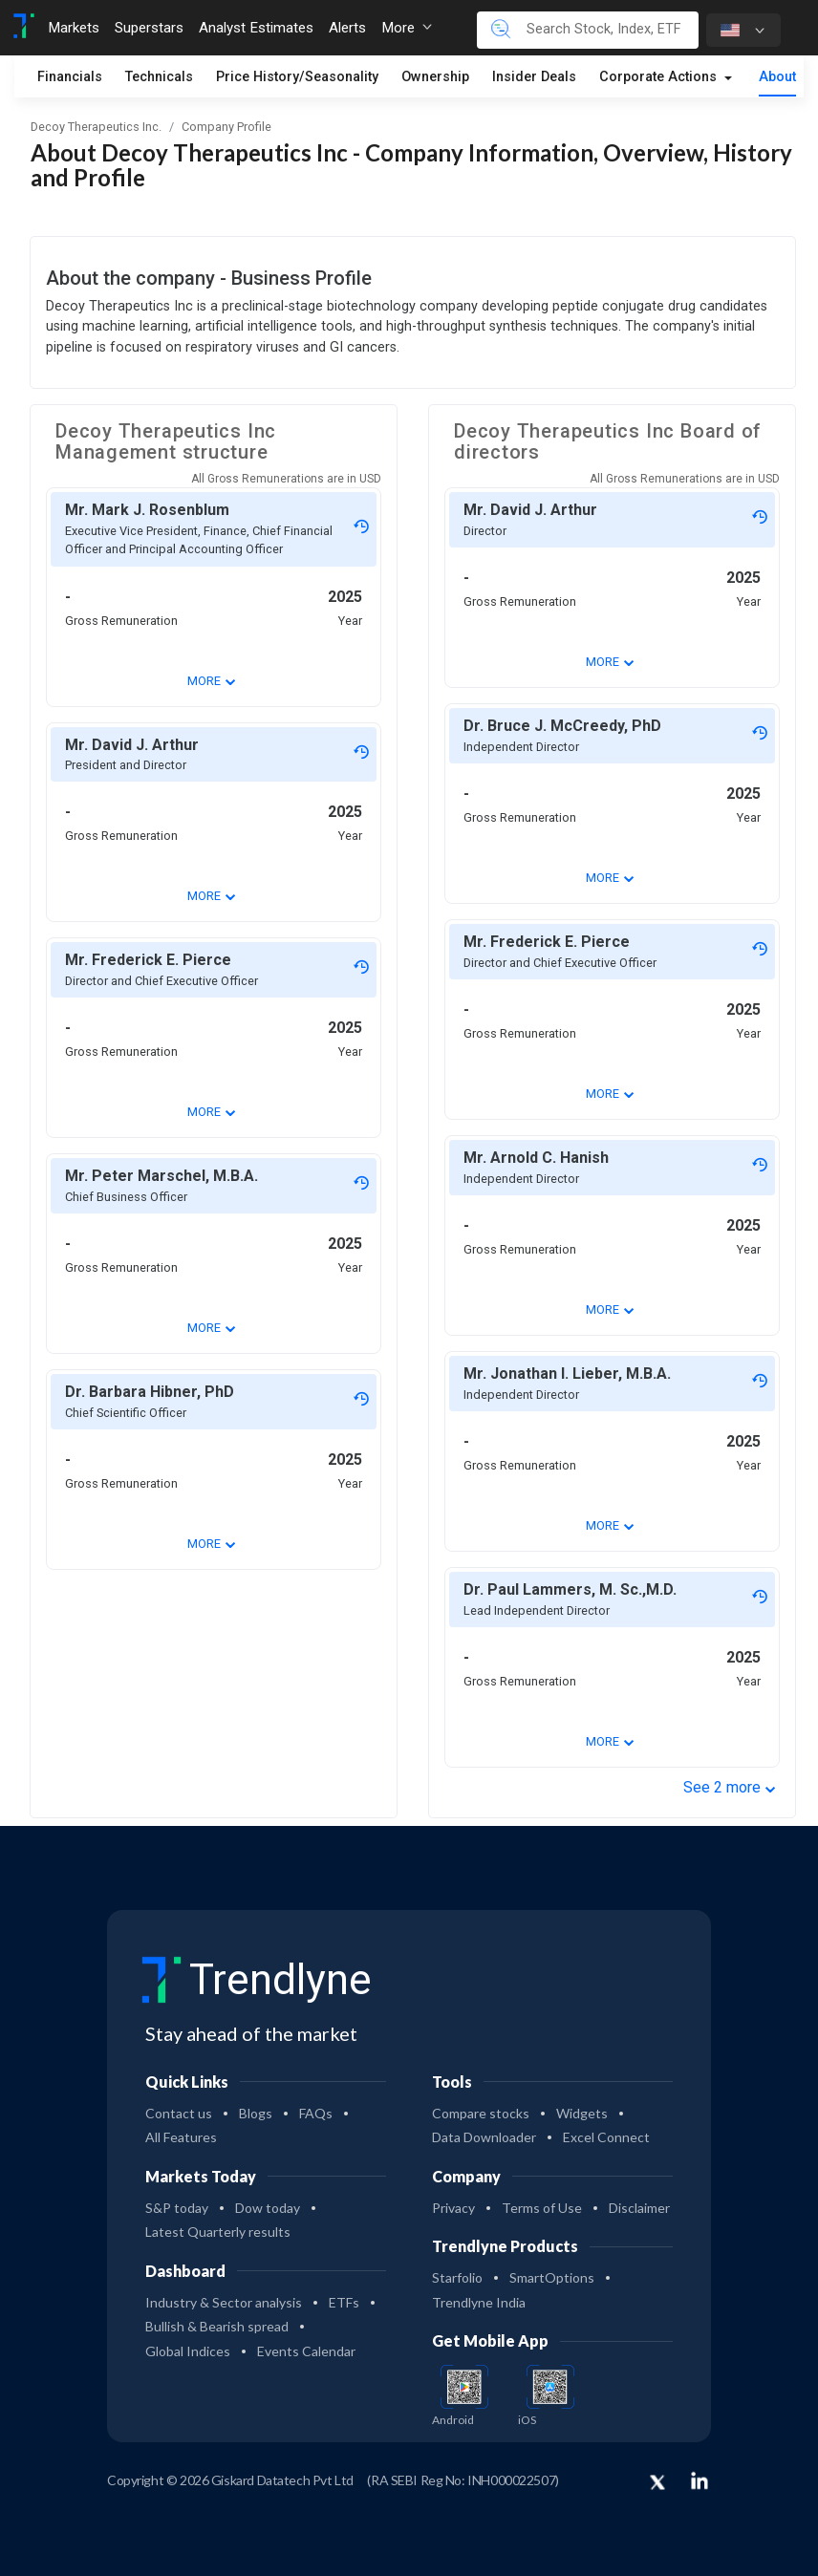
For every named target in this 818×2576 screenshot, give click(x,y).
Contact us (178, 2113)
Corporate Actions (660, 77)
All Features (181, 2137)
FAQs (316, 2113)
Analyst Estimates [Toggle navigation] (256, 27)
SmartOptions (551, 2277)
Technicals (159, 77)
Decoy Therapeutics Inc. (96, 126)
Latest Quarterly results (218, 2231)
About (777, 77)
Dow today (267, 2208)
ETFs (344, 2302)
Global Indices (187, 2351)
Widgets (582, 2113)
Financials (69, 77)
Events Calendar (306, 2351)
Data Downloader (484, 2137)
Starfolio (457, 2277)
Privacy (453, 2208)
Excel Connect (606, 2137)
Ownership (435, 77)
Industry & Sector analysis (223, 2302)
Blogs (255, 2113)
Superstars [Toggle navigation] (149, 27)
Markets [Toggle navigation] (73, 27)
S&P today (176, 2208)
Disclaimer (639, 2208)
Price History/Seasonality (297, 77)
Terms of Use (542, 2208)
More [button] (406, 27)
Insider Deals (534, 77)
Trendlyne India (479, 2302)
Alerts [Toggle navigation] (347, 27)
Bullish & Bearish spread (217, 2326)
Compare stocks (480, 2113)
